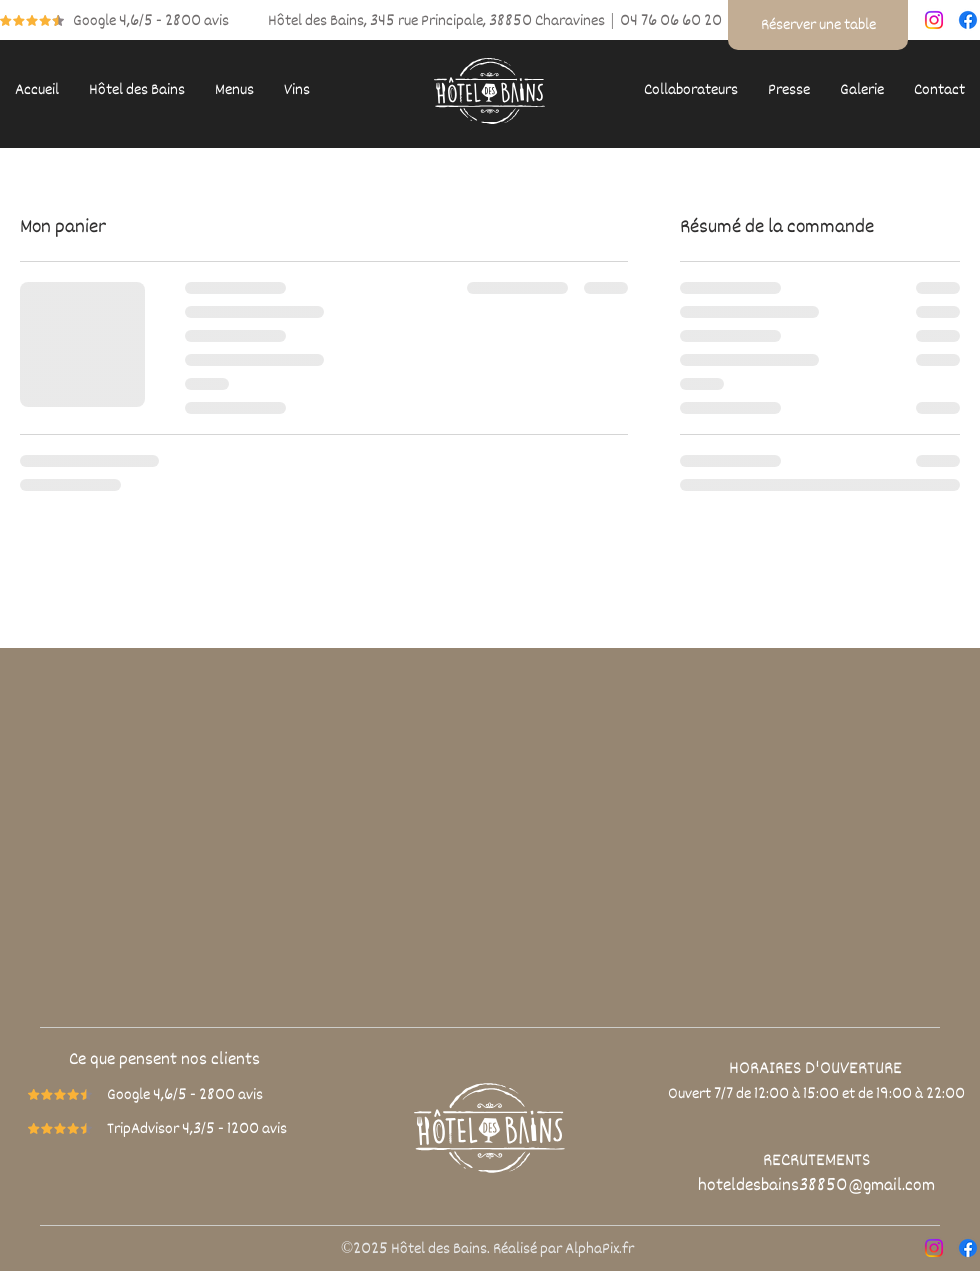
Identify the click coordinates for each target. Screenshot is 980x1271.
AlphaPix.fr (599, 1249)
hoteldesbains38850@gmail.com (816, 1185)
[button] (137, 90)
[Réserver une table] (818, 25)
